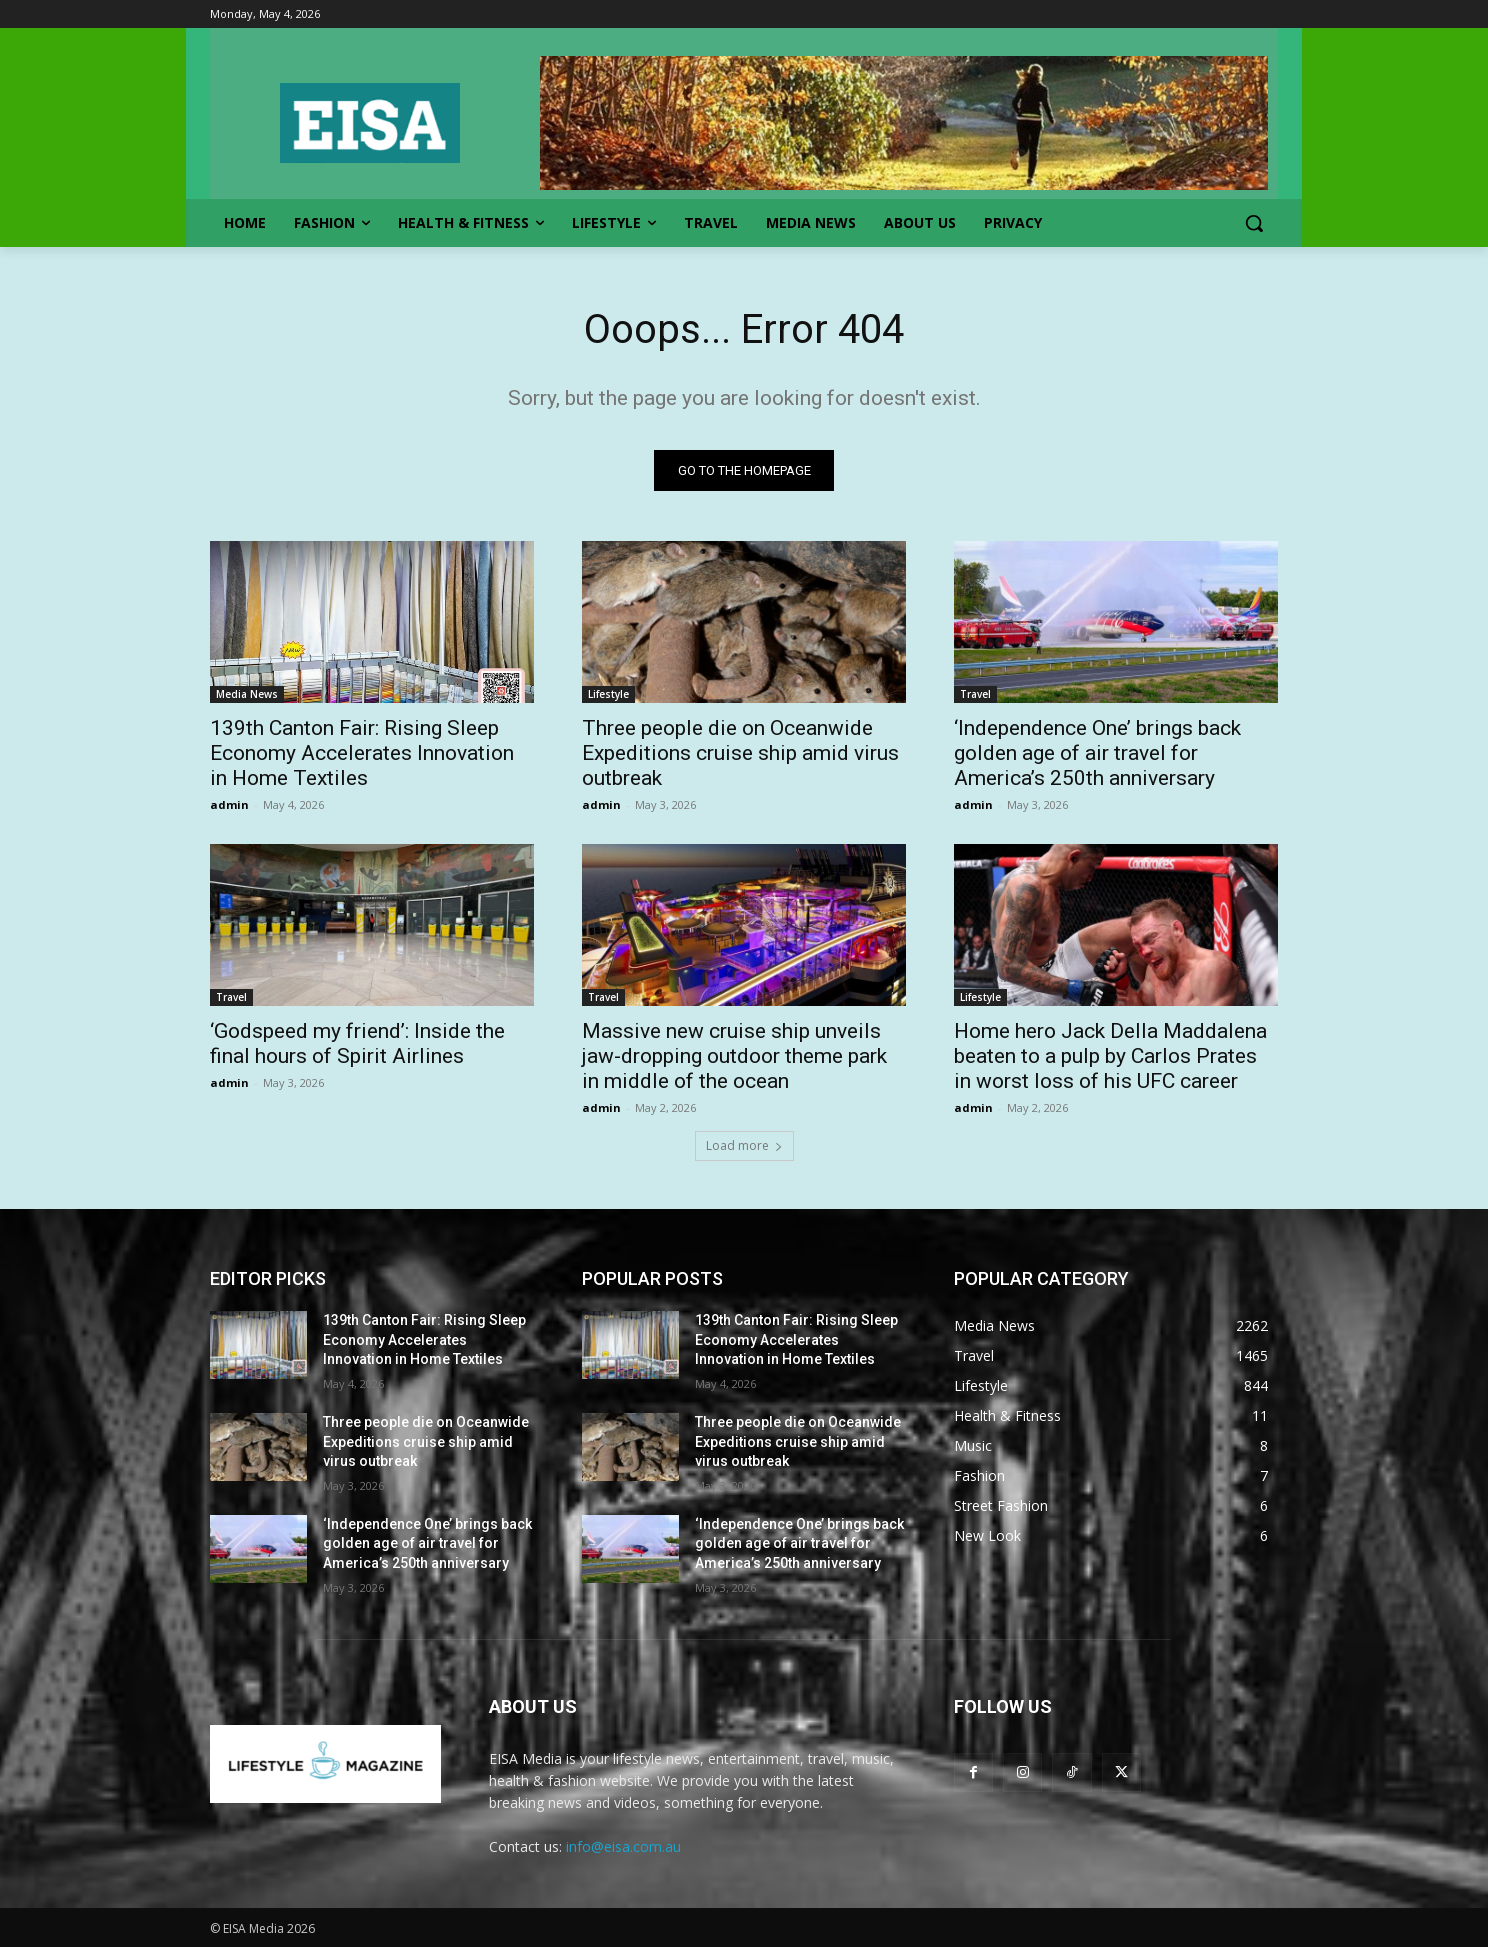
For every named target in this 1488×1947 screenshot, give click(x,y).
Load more (744, 1145)
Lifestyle (608, 694)
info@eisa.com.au (623, 1846)
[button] (1254, 223)
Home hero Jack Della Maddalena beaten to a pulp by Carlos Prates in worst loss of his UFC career (1110, 1056)
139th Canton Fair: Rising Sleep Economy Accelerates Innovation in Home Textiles (362, 753)
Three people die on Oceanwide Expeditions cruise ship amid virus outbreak (740, 753)
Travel (975, 694)
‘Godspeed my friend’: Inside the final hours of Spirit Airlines (357, 1043)
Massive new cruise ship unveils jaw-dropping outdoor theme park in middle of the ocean (734, 1056)
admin (229, 804)
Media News (247, 694)
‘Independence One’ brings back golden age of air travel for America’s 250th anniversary (1097, 753)
